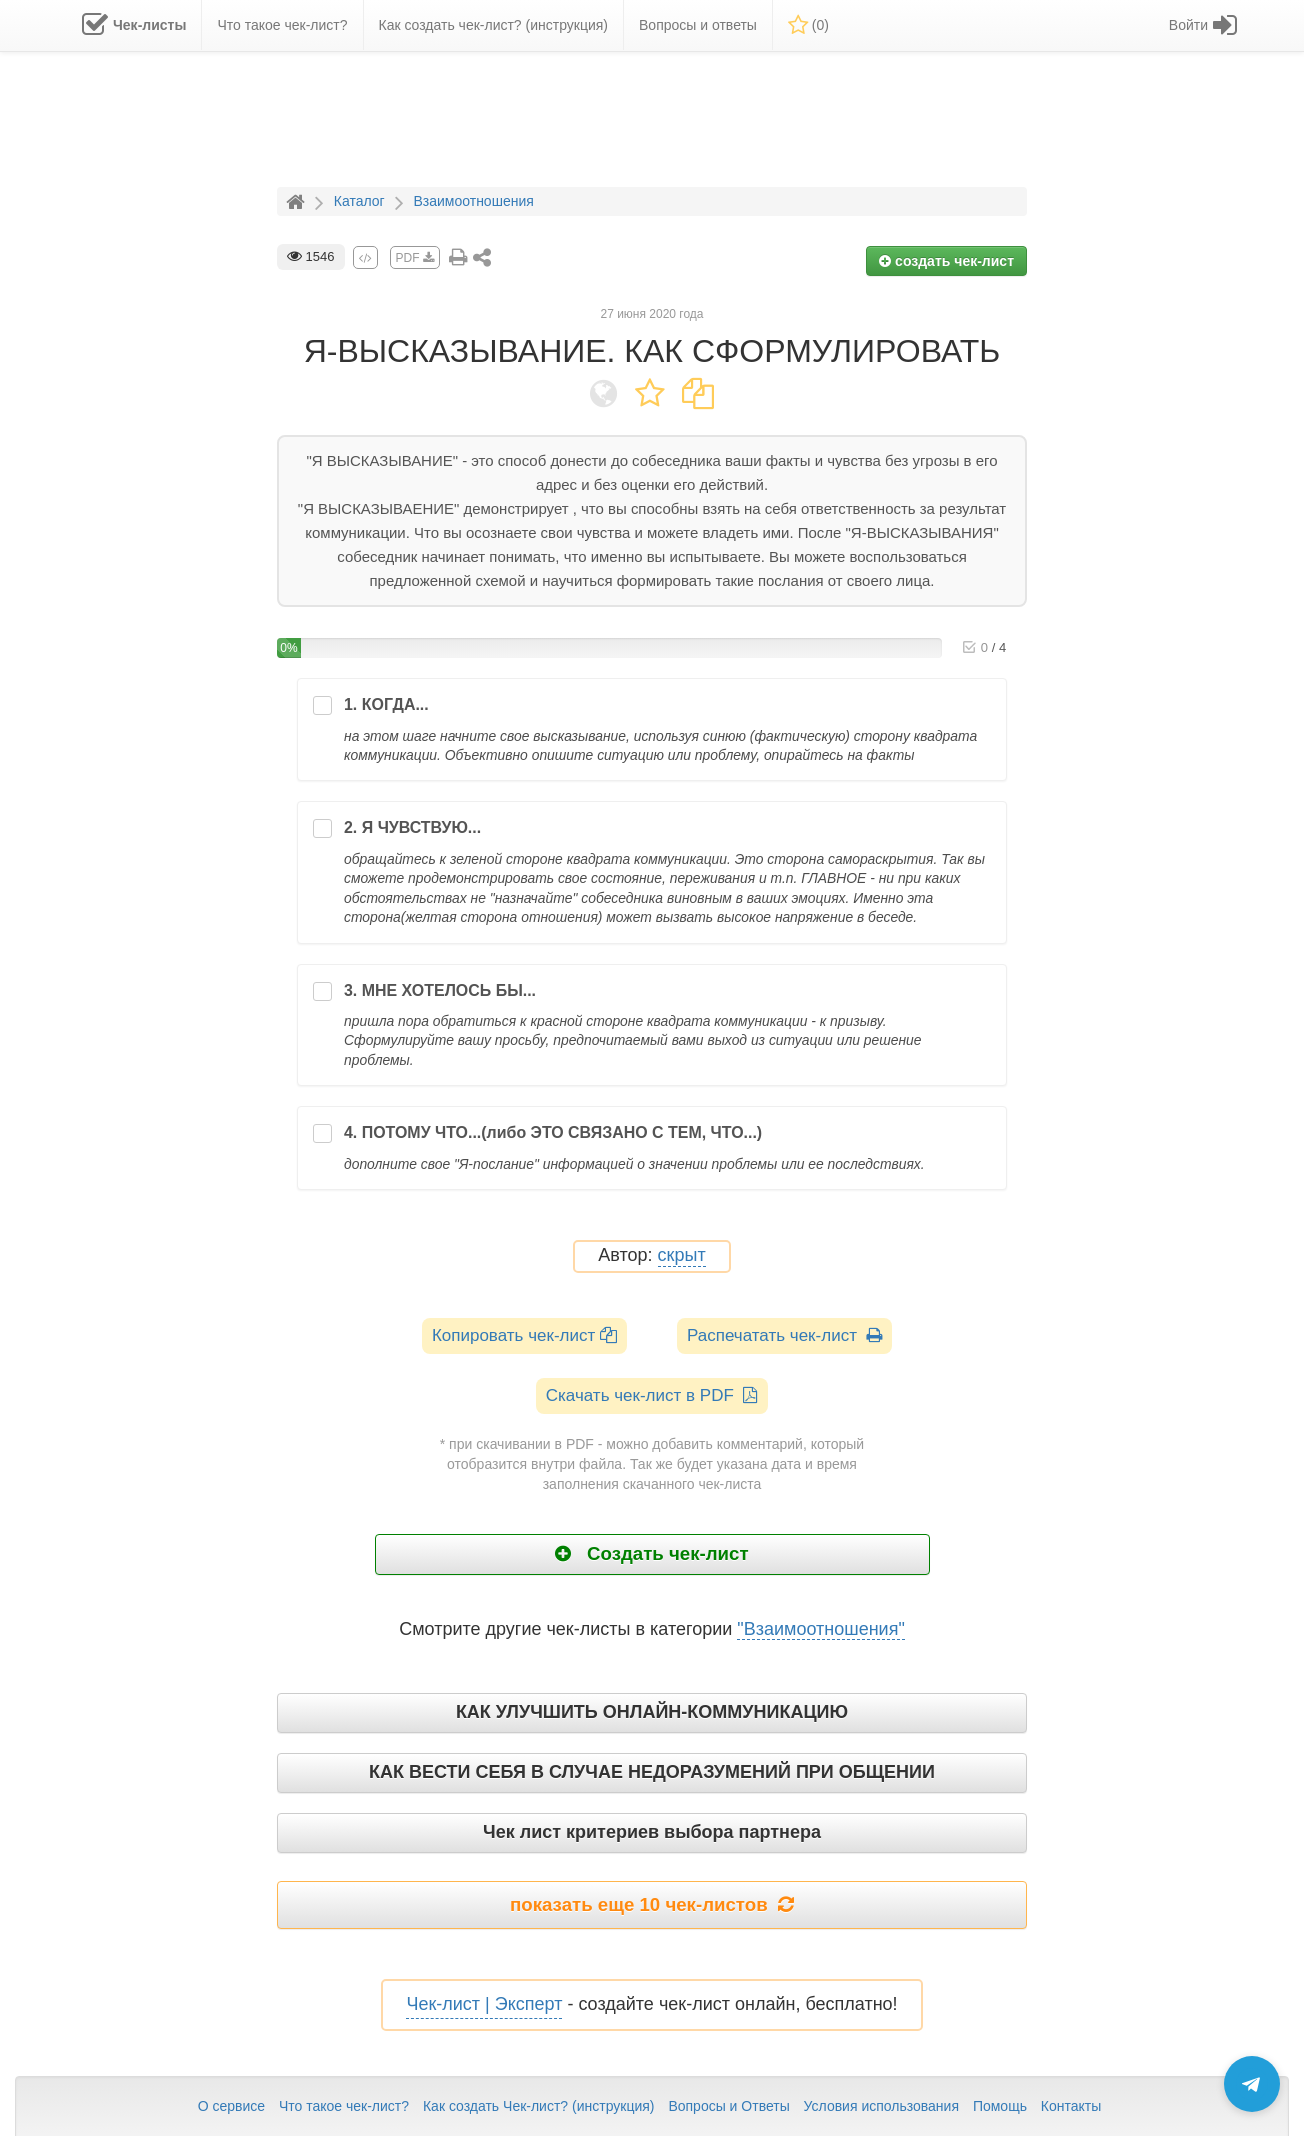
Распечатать (784, 1335)
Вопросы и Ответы (728, 2106)
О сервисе (231, 2106)
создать (946, 261)
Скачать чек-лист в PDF (652, 1395)
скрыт (682, 1255)
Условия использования (881, 2106)
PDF (415, 258)
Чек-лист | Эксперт (484, 2004)
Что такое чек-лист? (344, 2106)
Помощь (1000, 2106)
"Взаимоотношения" (821, 1629)
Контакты (1071, 2106)
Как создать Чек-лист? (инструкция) (539, 2106)
